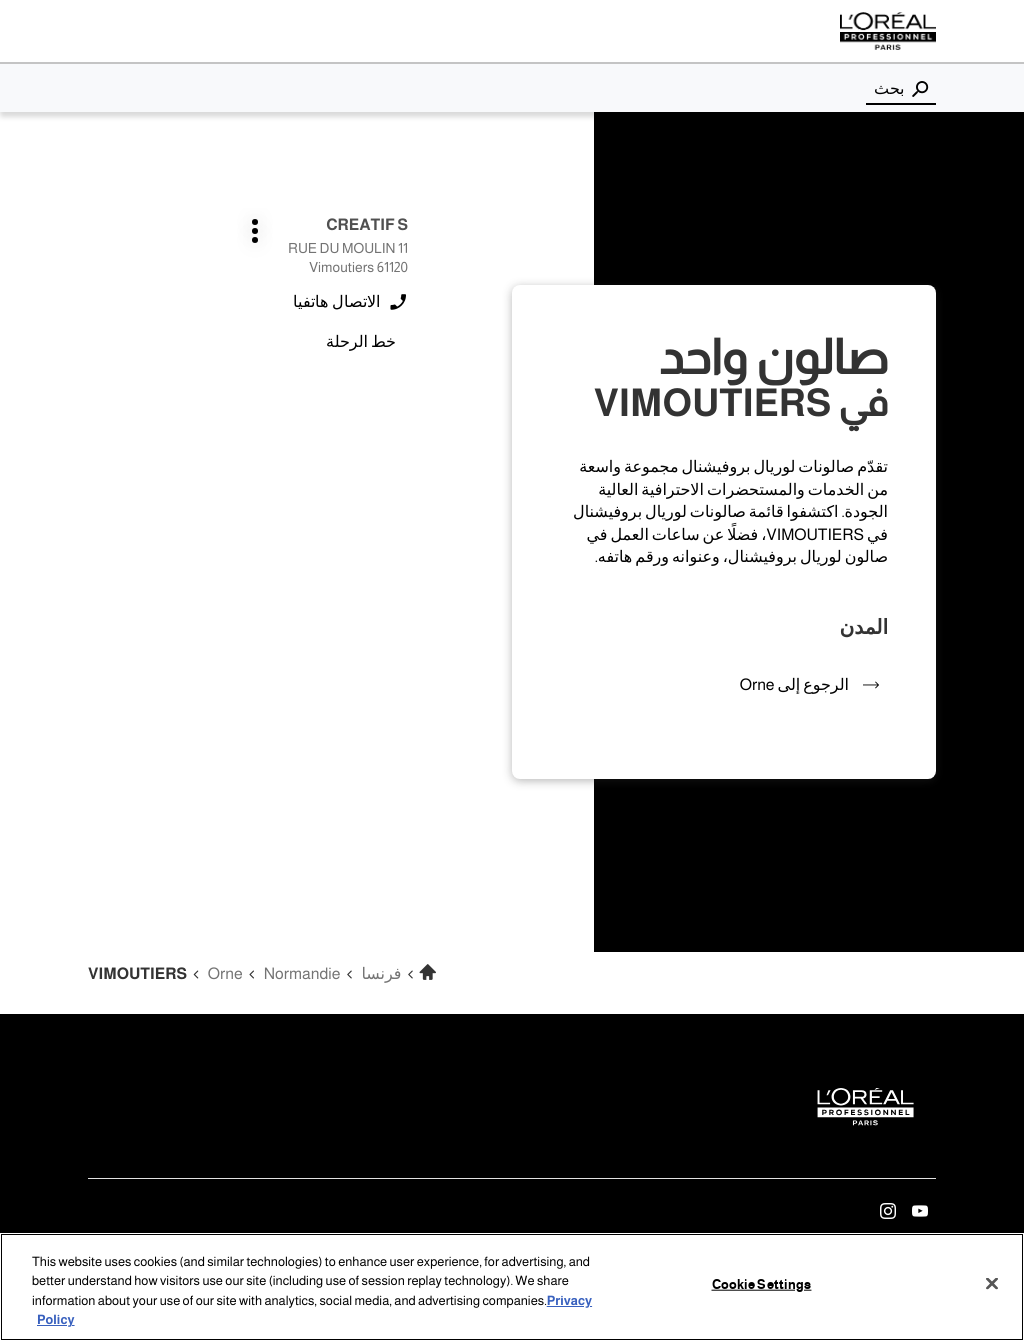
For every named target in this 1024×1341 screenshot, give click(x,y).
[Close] (992, 1283)
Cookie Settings (762, 1285)
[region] (512, 1287)
